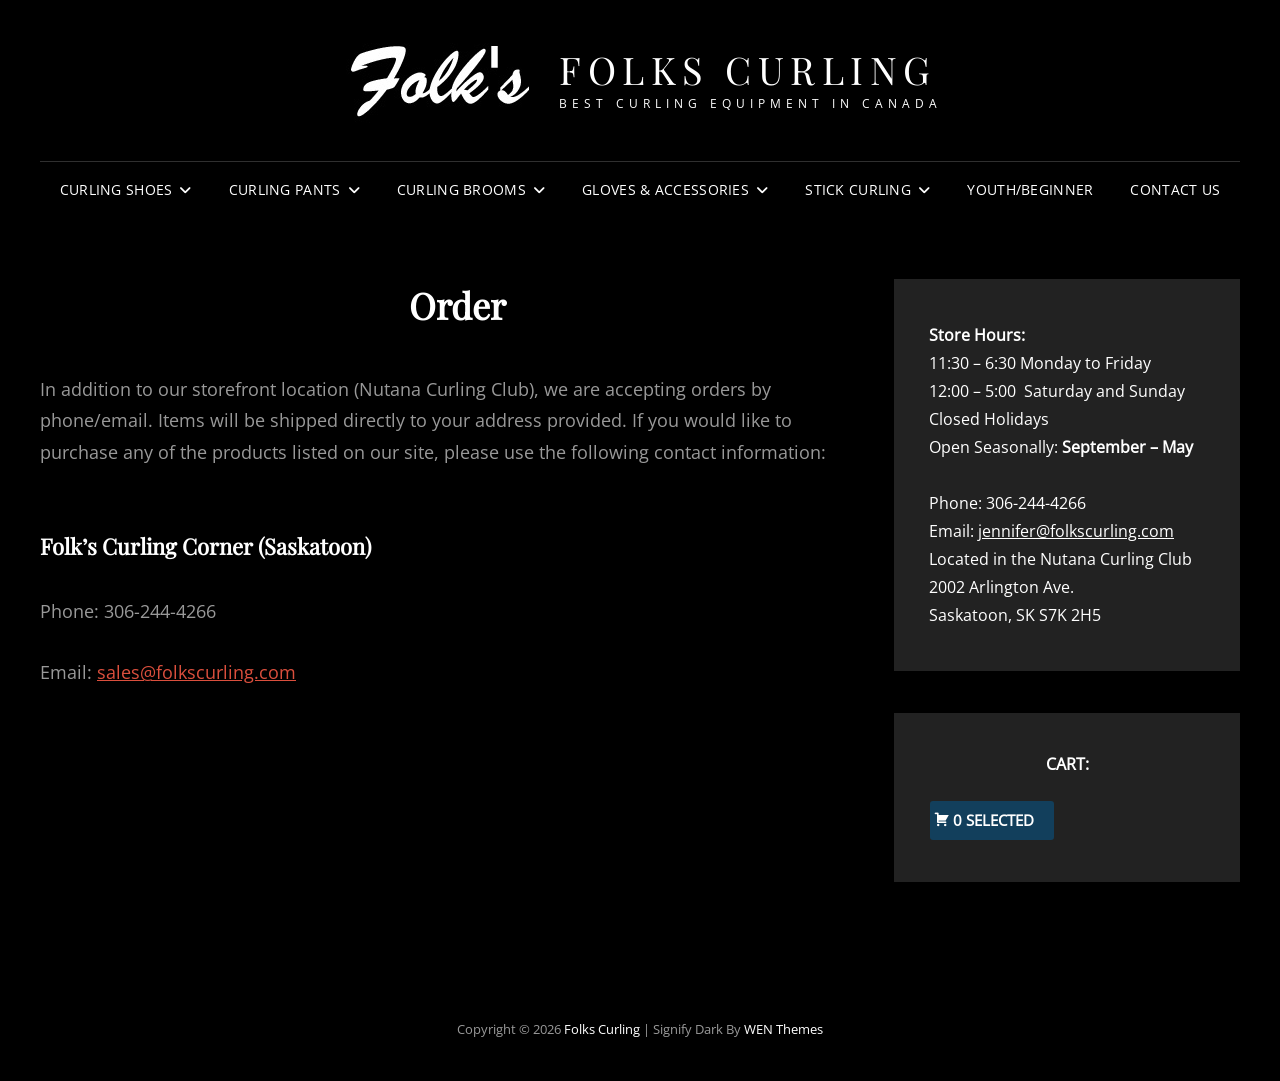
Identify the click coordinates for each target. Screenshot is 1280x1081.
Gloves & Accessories (665, 189)
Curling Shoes (116, 189)
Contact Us (1175, 189)
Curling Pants (285, 189)
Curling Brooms (461, 189)
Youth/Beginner (1030, 189)
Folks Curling (748, 69)
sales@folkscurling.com (196, 672)
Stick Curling (858, 189)
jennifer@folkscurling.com (1076, 531)
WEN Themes (783, 1029)
